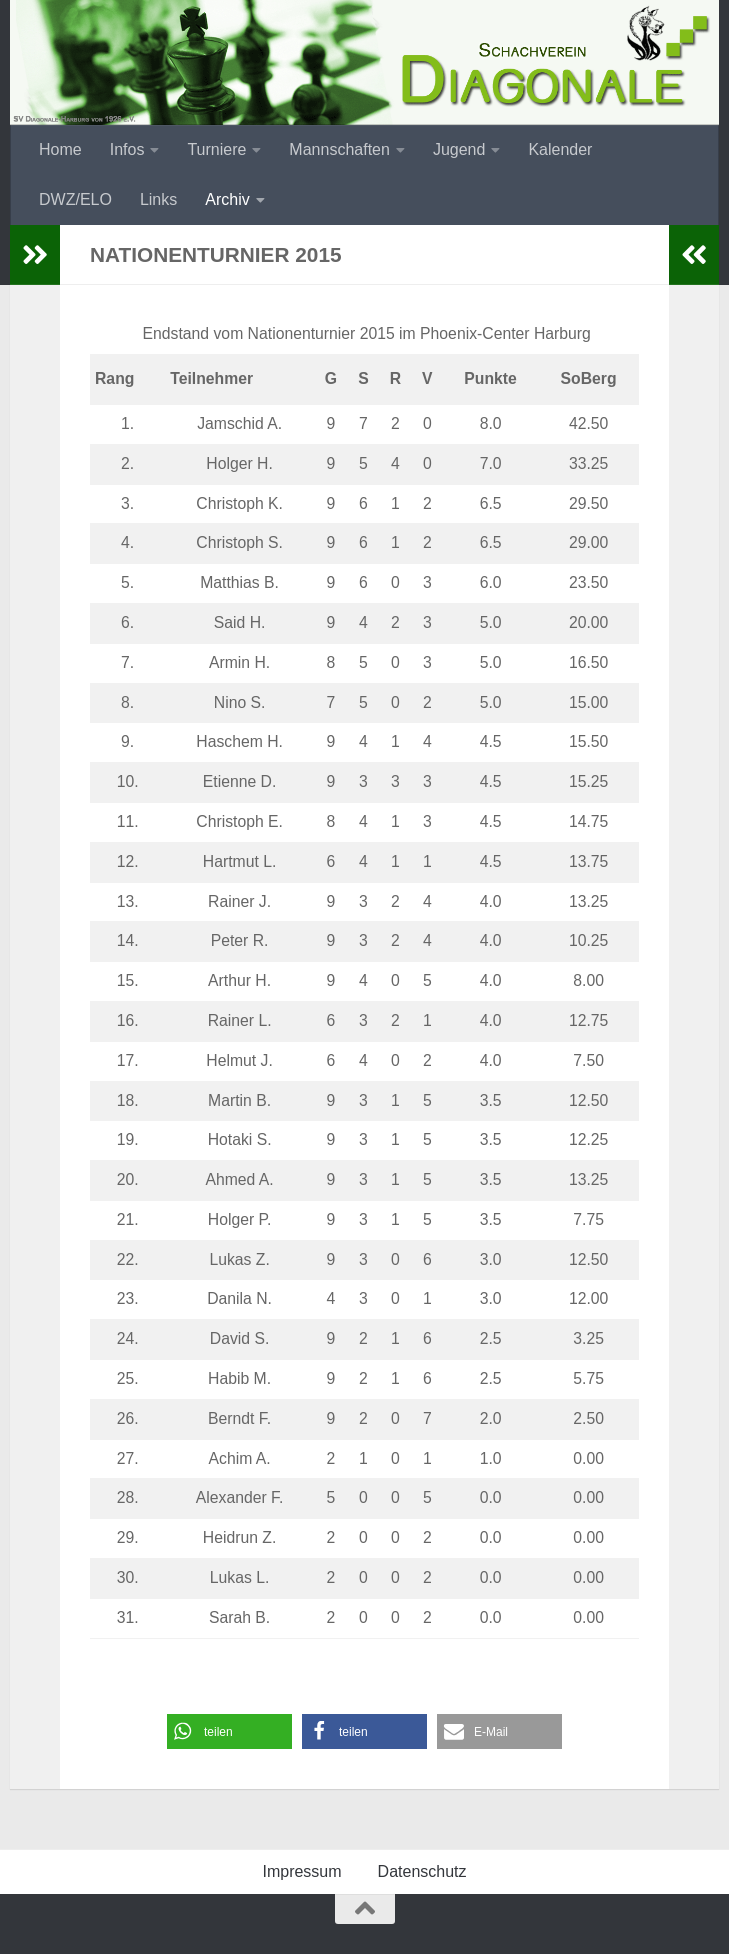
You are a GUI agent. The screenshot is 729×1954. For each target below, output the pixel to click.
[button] (229, 1731)
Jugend (459, 149)
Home (60, 149)
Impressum (301, 1871)
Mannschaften (339, 149)
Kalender (560, 149)
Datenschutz (422, 1871)
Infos (127, 149)
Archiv (227, 199)
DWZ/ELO (75, 199)
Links (158, 199)
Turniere (216, 149)
